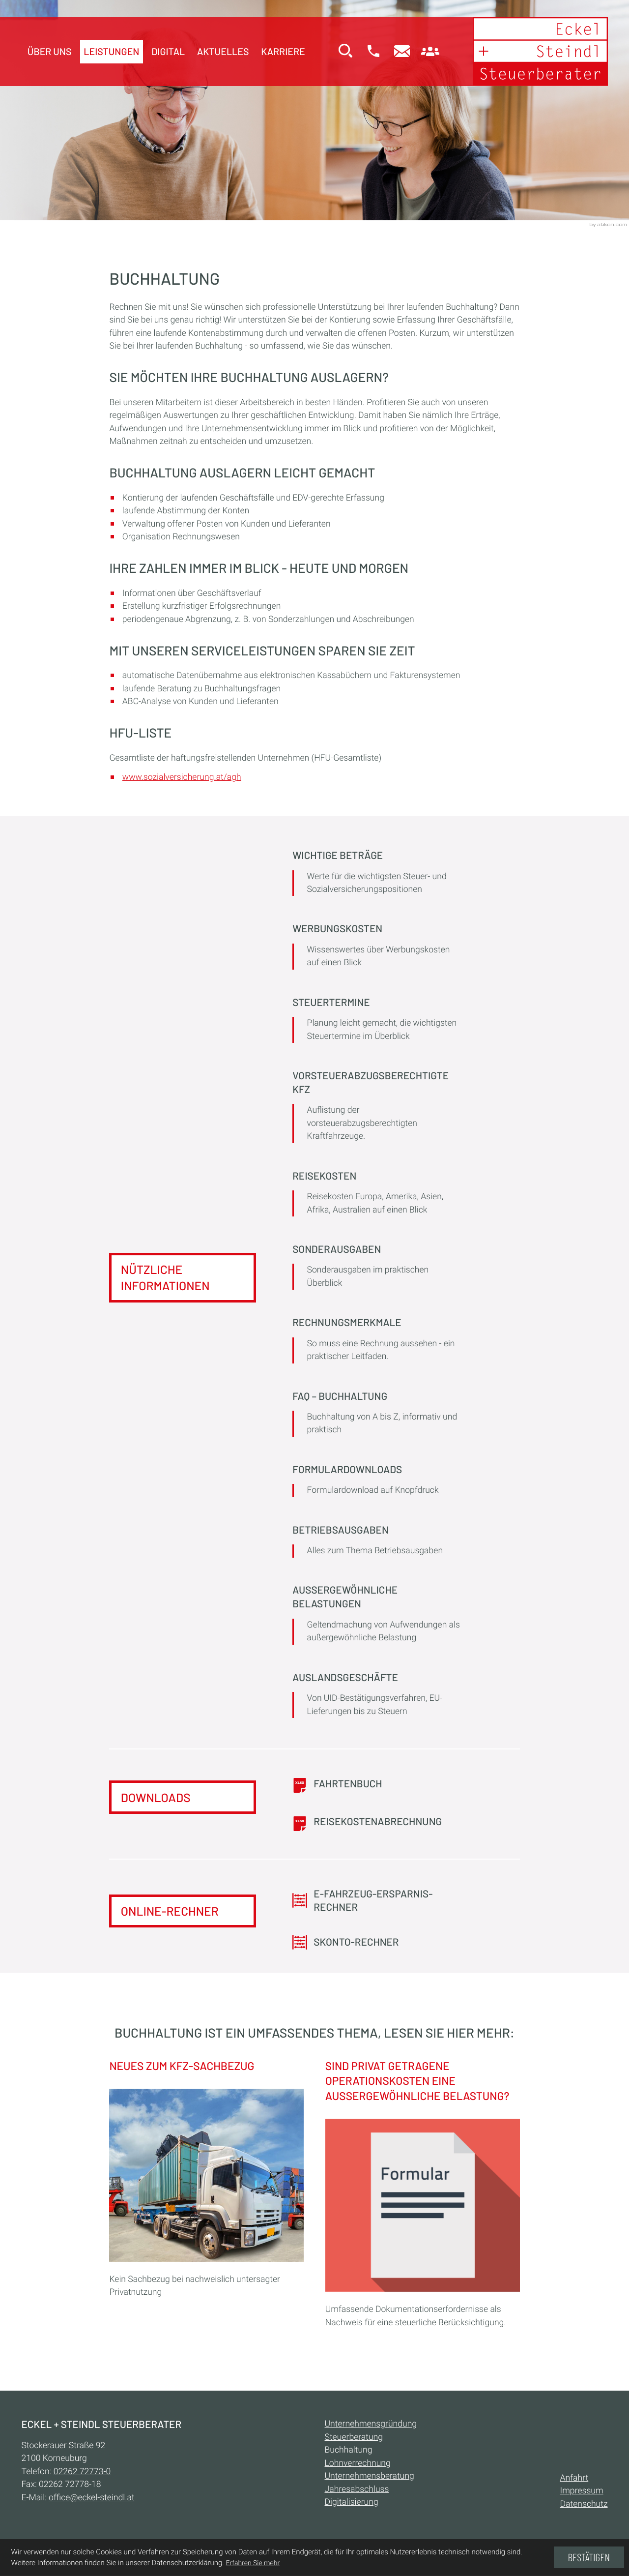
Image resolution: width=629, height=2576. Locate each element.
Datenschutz (584, 2505)
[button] (372, 52)
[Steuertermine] (376, 1021)
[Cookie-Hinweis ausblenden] (589, 2557)
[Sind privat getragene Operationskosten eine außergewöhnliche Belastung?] (422, 2197)
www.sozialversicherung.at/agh (181, 777)
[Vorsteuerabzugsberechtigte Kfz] (376, 1107)
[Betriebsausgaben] (376, 1541)
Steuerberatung (354, 2438)
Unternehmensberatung (369, 2477)
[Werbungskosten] (376, 948)
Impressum (581, 2492)
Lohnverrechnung (358, 2464)
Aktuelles (223, 51)
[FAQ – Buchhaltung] (376, 1415)
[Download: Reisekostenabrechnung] (376, 1823)
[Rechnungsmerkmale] (376, 1341)
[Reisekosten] (376, 1194)
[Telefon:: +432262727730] (82, 2472)
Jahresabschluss (357, 2490)
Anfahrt (574, 2479)
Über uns (50, 51)
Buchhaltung (348, 2451)
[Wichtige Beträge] (376, 874)
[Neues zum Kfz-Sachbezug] (206, 2182)
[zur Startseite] (539, 51)
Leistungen (111, 51)
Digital (168, 51)
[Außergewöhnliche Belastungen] (376, 1616)
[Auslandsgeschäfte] (376, 1696)
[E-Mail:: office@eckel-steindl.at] (400, 52)
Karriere (283, 51)
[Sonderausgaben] (376, 1268)
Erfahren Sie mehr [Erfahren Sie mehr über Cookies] (253, 2563)
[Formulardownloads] (376, 1481)
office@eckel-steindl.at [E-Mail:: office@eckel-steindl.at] (91, 2498)
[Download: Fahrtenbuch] (376, 1785)
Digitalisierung (351, 2503)
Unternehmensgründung (371, 2425)
